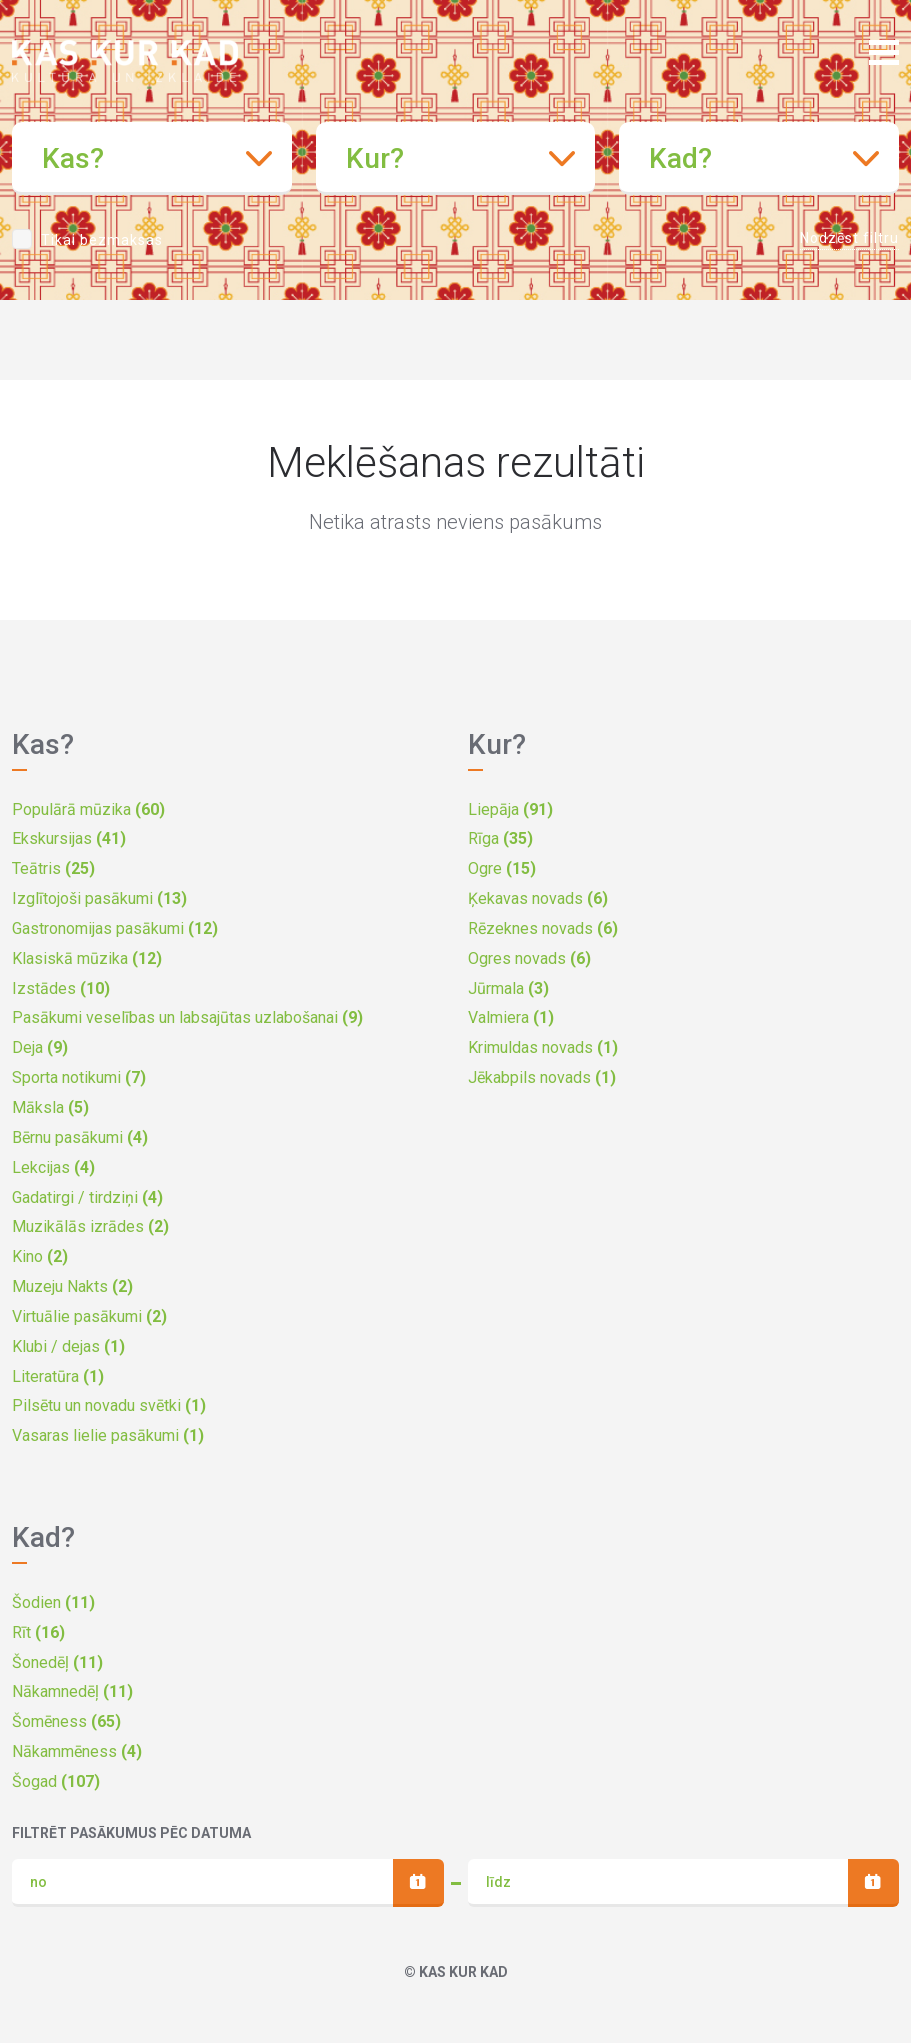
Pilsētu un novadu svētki (109, 1405)
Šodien (53, 1602)
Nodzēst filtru (849, 238)
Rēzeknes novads (543, 928)
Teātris (53, 868)
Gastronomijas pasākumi (115, 928)
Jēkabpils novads (542, 1077)
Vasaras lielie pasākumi (108, 1435)
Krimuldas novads (543, 1047)
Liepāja (510, 809)
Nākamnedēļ (72, 1691)
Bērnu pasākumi (80, 1137)
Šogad (56, 1781)
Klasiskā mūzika (87, 958)
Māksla (50, 1107)
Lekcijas (53, 1167)
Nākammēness (77, 1751)
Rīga (500, 838)
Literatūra (58, 1376)
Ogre (502, 868)
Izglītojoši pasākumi (99, 898)
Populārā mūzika (88, 809)
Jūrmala (508, 988)
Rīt (38, 1632)
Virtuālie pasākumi (89, 1316)
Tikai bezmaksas (102, 240)
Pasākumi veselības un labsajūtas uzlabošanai (187, 1017)
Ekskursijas (69, 838)
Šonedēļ (57, 1662)
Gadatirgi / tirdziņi (87, 1197)
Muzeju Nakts (72, 1286)
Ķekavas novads (538, 898)
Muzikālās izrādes (90, 1226)
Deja (40, 1047)
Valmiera (511, 1017)
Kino (40, 1256)
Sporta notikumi (79, 1077)
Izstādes (61, 988)
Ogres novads (529, 958)
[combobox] (152, 158)
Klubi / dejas (68, 1346)
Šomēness (66, 1721)
